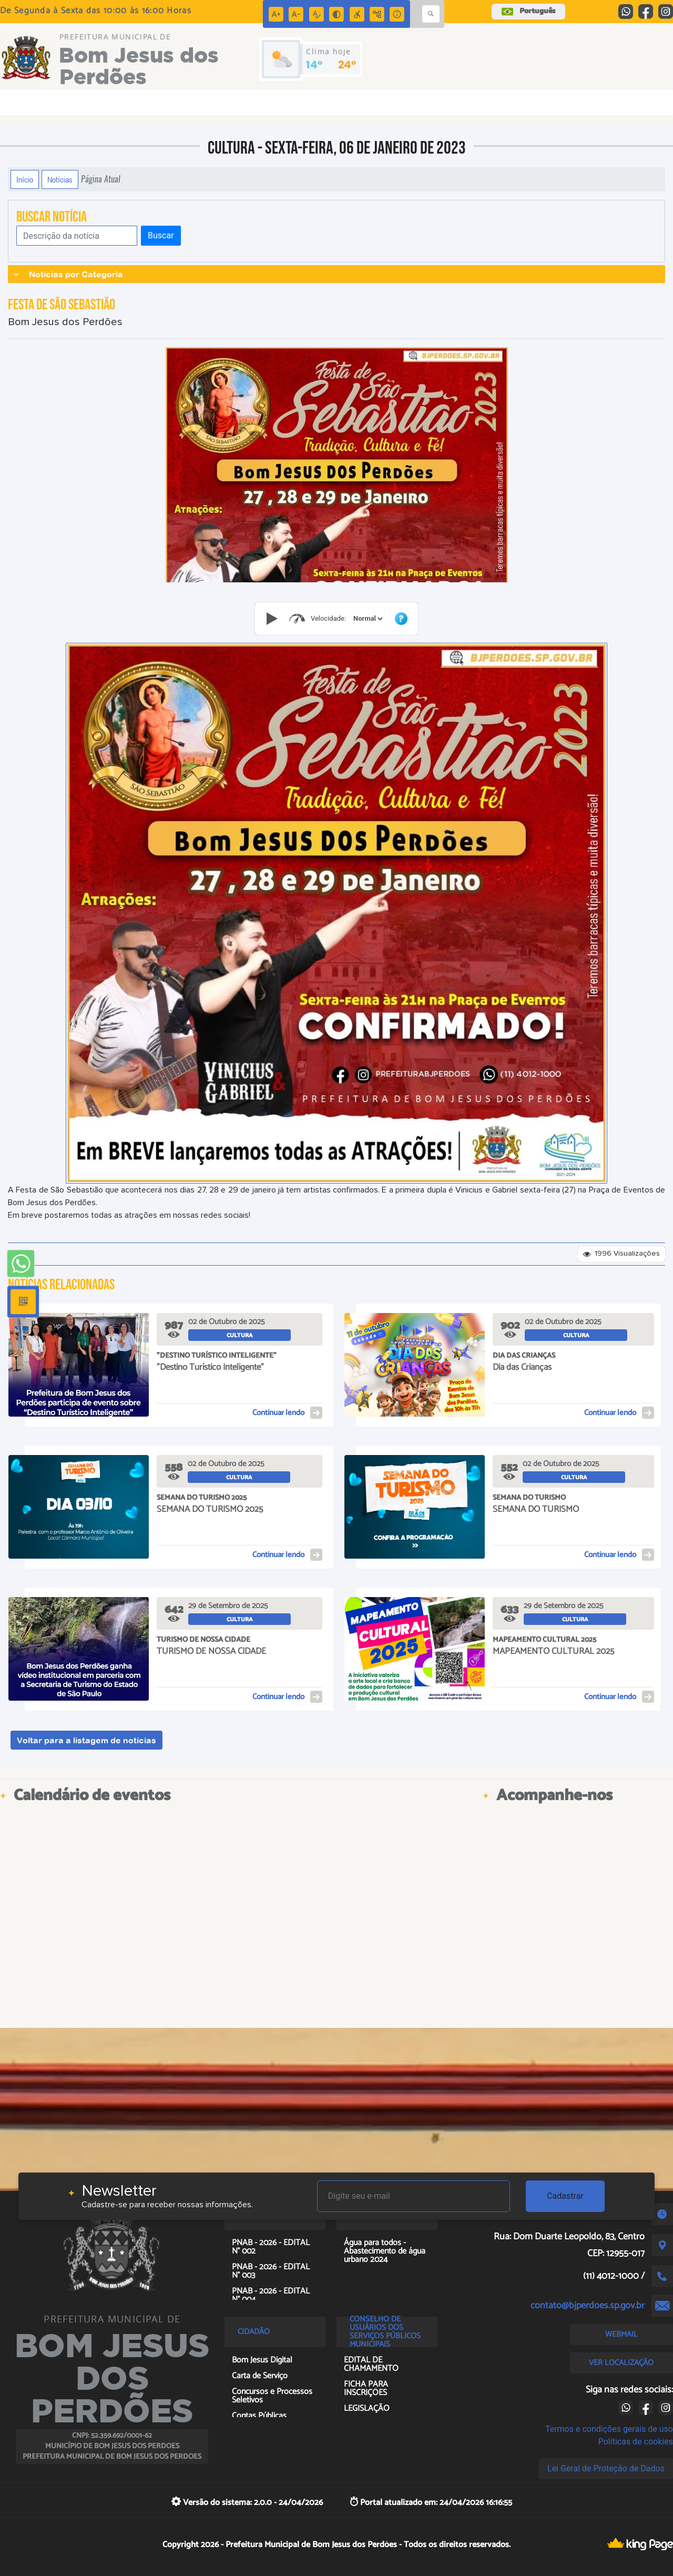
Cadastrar (565, 2196)
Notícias (60, 179)
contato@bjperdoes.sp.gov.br (588, 2306)
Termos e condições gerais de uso (609, 2429)
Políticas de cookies (635, 2442)
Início (24, 179)
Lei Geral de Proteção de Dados (606, 2468)
